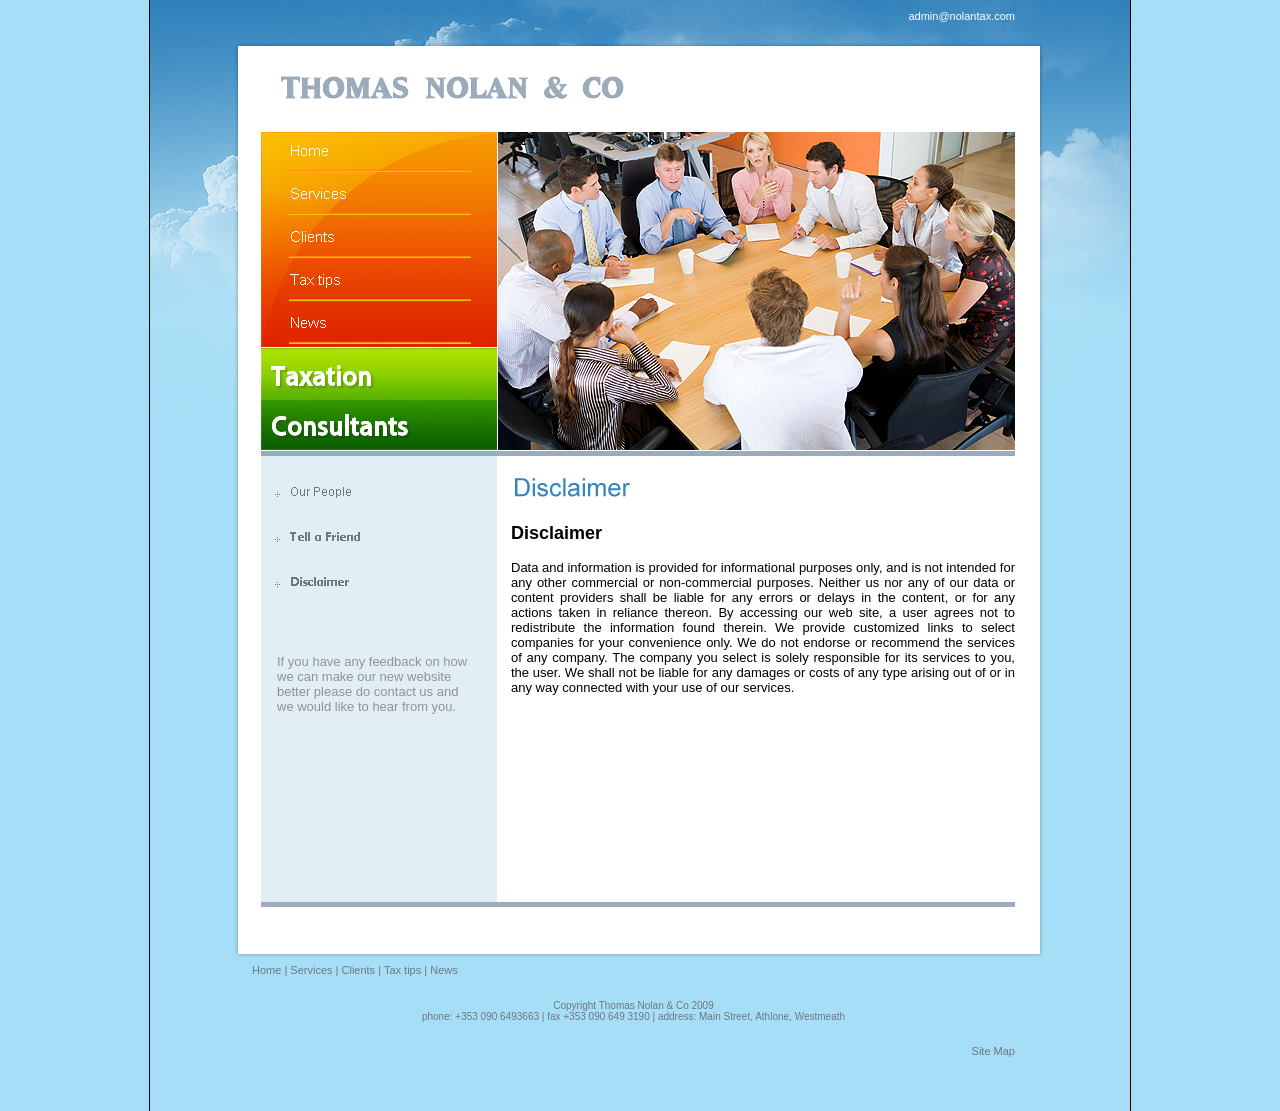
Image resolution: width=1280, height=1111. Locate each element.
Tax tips (402, 970)
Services (311, 970)
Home (266, 970)
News (444, 970)
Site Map (993, 1051)
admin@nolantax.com (961, 16)
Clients (359, 970)
